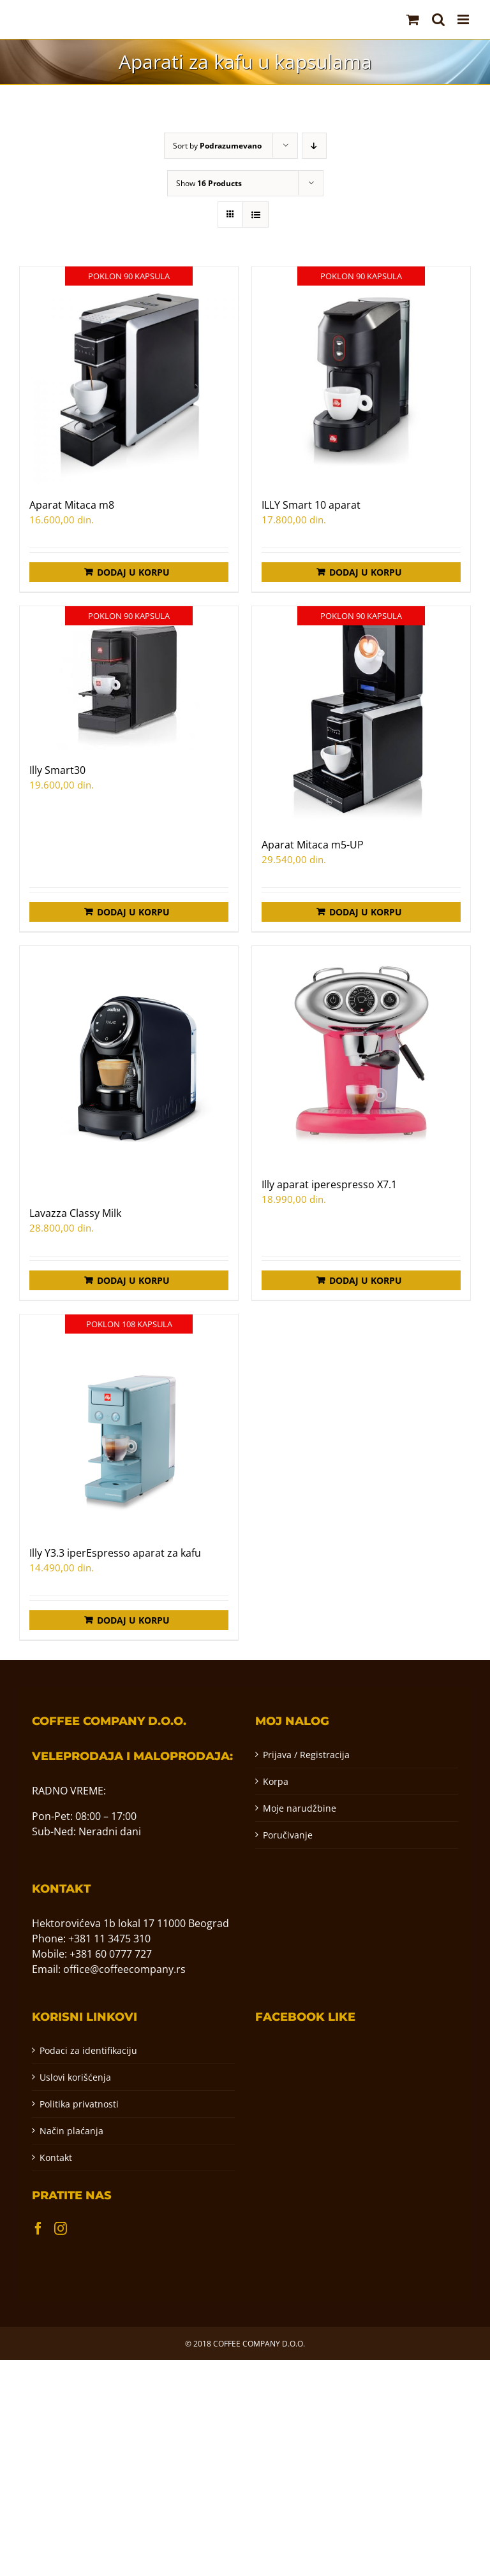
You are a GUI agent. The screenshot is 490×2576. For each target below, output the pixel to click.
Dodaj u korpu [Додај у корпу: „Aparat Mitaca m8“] (133, 572)
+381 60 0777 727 (111, 1954)
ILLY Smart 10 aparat (311, 505)
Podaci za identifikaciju (88, 2050)
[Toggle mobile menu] (464, 19)
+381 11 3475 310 (109, 1939)
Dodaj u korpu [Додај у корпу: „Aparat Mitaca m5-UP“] (365, 912)
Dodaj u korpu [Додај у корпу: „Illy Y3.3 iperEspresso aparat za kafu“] (133, 1620)
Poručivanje (288, 1835)
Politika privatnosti (79, 2104)
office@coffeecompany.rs (124, 1969)
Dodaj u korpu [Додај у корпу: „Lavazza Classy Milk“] (133, 1280)
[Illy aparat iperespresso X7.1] (361, 1055)
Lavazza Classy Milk (75, 1213)
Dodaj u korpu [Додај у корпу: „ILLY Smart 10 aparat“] (365, 572)
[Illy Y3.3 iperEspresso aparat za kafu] (129, 1423)
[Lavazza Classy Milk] (129, 1069)
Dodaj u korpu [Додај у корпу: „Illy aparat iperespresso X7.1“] (365, 1280)
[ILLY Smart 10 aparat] (361, 375)
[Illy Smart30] (129, 678)
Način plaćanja (71, 2131)
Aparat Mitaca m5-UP (313, 845)
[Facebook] (38, 2228)
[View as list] (255, 214)
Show (209, 183)
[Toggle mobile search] (438, 19)
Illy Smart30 (57, 770)
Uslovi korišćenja (75, 2077)
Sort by (217, 145)
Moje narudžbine (299, 1808)
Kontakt (56, 2157)
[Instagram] (60, 2228)
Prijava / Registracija (306, 1755)
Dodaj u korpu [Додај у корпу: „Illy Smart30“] (133, 912)
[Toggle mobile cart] (412, 19)
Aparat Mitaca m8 (71, 505)
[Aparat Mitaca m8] (129, 375)
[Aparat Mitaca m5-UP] (361, 715)
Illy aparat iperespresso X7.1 (329, 1184)
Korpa (275, 1781)
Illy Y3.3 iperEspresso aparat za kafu (115, 1553)
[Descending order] (314, 146)
